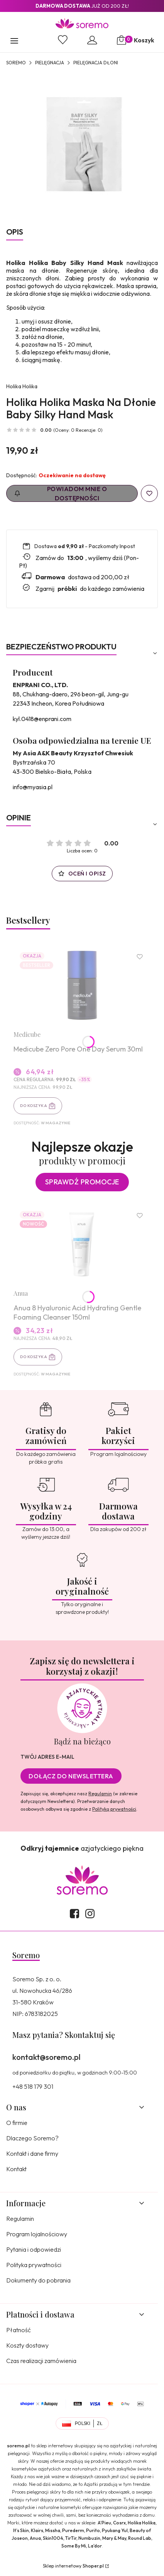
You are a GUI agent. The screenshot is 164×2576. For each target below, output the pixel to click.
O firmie (16, 2123)
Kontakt (16, 2169)
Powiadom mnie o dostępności (60, 493)
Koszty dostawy (27, 2345)
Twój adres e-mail (47, 1756)
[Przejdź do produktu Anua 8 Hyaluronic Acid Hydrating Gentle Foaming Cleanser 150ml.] (82, 1244)
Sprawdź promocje (82, 1181)
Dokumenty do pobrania (38, 2280)
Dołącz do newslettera (71, 1776)
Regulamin (100, 1793)
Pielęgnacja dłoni (95, 62)
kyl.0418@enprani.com (42, 719)
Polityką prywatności (114, 1809)
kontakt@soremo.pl (46, 2057)
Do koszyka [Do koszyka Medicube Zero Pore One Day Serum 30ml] (33, 1105)
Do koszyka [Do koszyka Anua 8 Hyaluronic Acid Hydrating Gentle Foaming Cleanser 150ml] (33, 1356)
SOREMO (16, 62)
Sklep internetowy (73, 2566)
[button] (14, 41)
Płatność (18, 2330)
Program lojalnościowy (36, 2234)
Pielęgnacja (49, 62)
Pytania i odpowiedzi (33, 2249)
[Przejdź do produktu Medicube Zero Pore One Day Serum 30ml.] (82, 985)
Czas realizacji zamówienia (41, 2361)
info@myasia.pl (32, 787)
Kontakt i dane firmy (32, 2153)
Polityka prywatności (33, 2265)
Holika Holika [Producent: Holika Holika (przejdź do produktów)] (21, 386)
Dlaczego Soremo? (32, 2138)
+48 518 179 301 (32, 2086)
